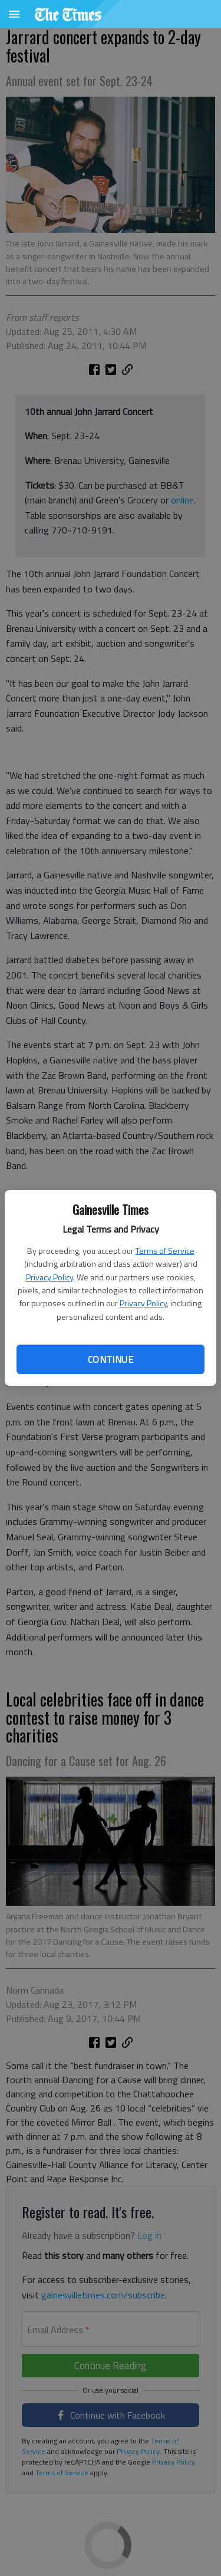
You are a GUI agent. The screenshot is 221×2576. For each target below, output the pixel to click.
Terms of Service (165, 1250)
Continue (110, 1359)
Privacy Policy (49, 1277)
